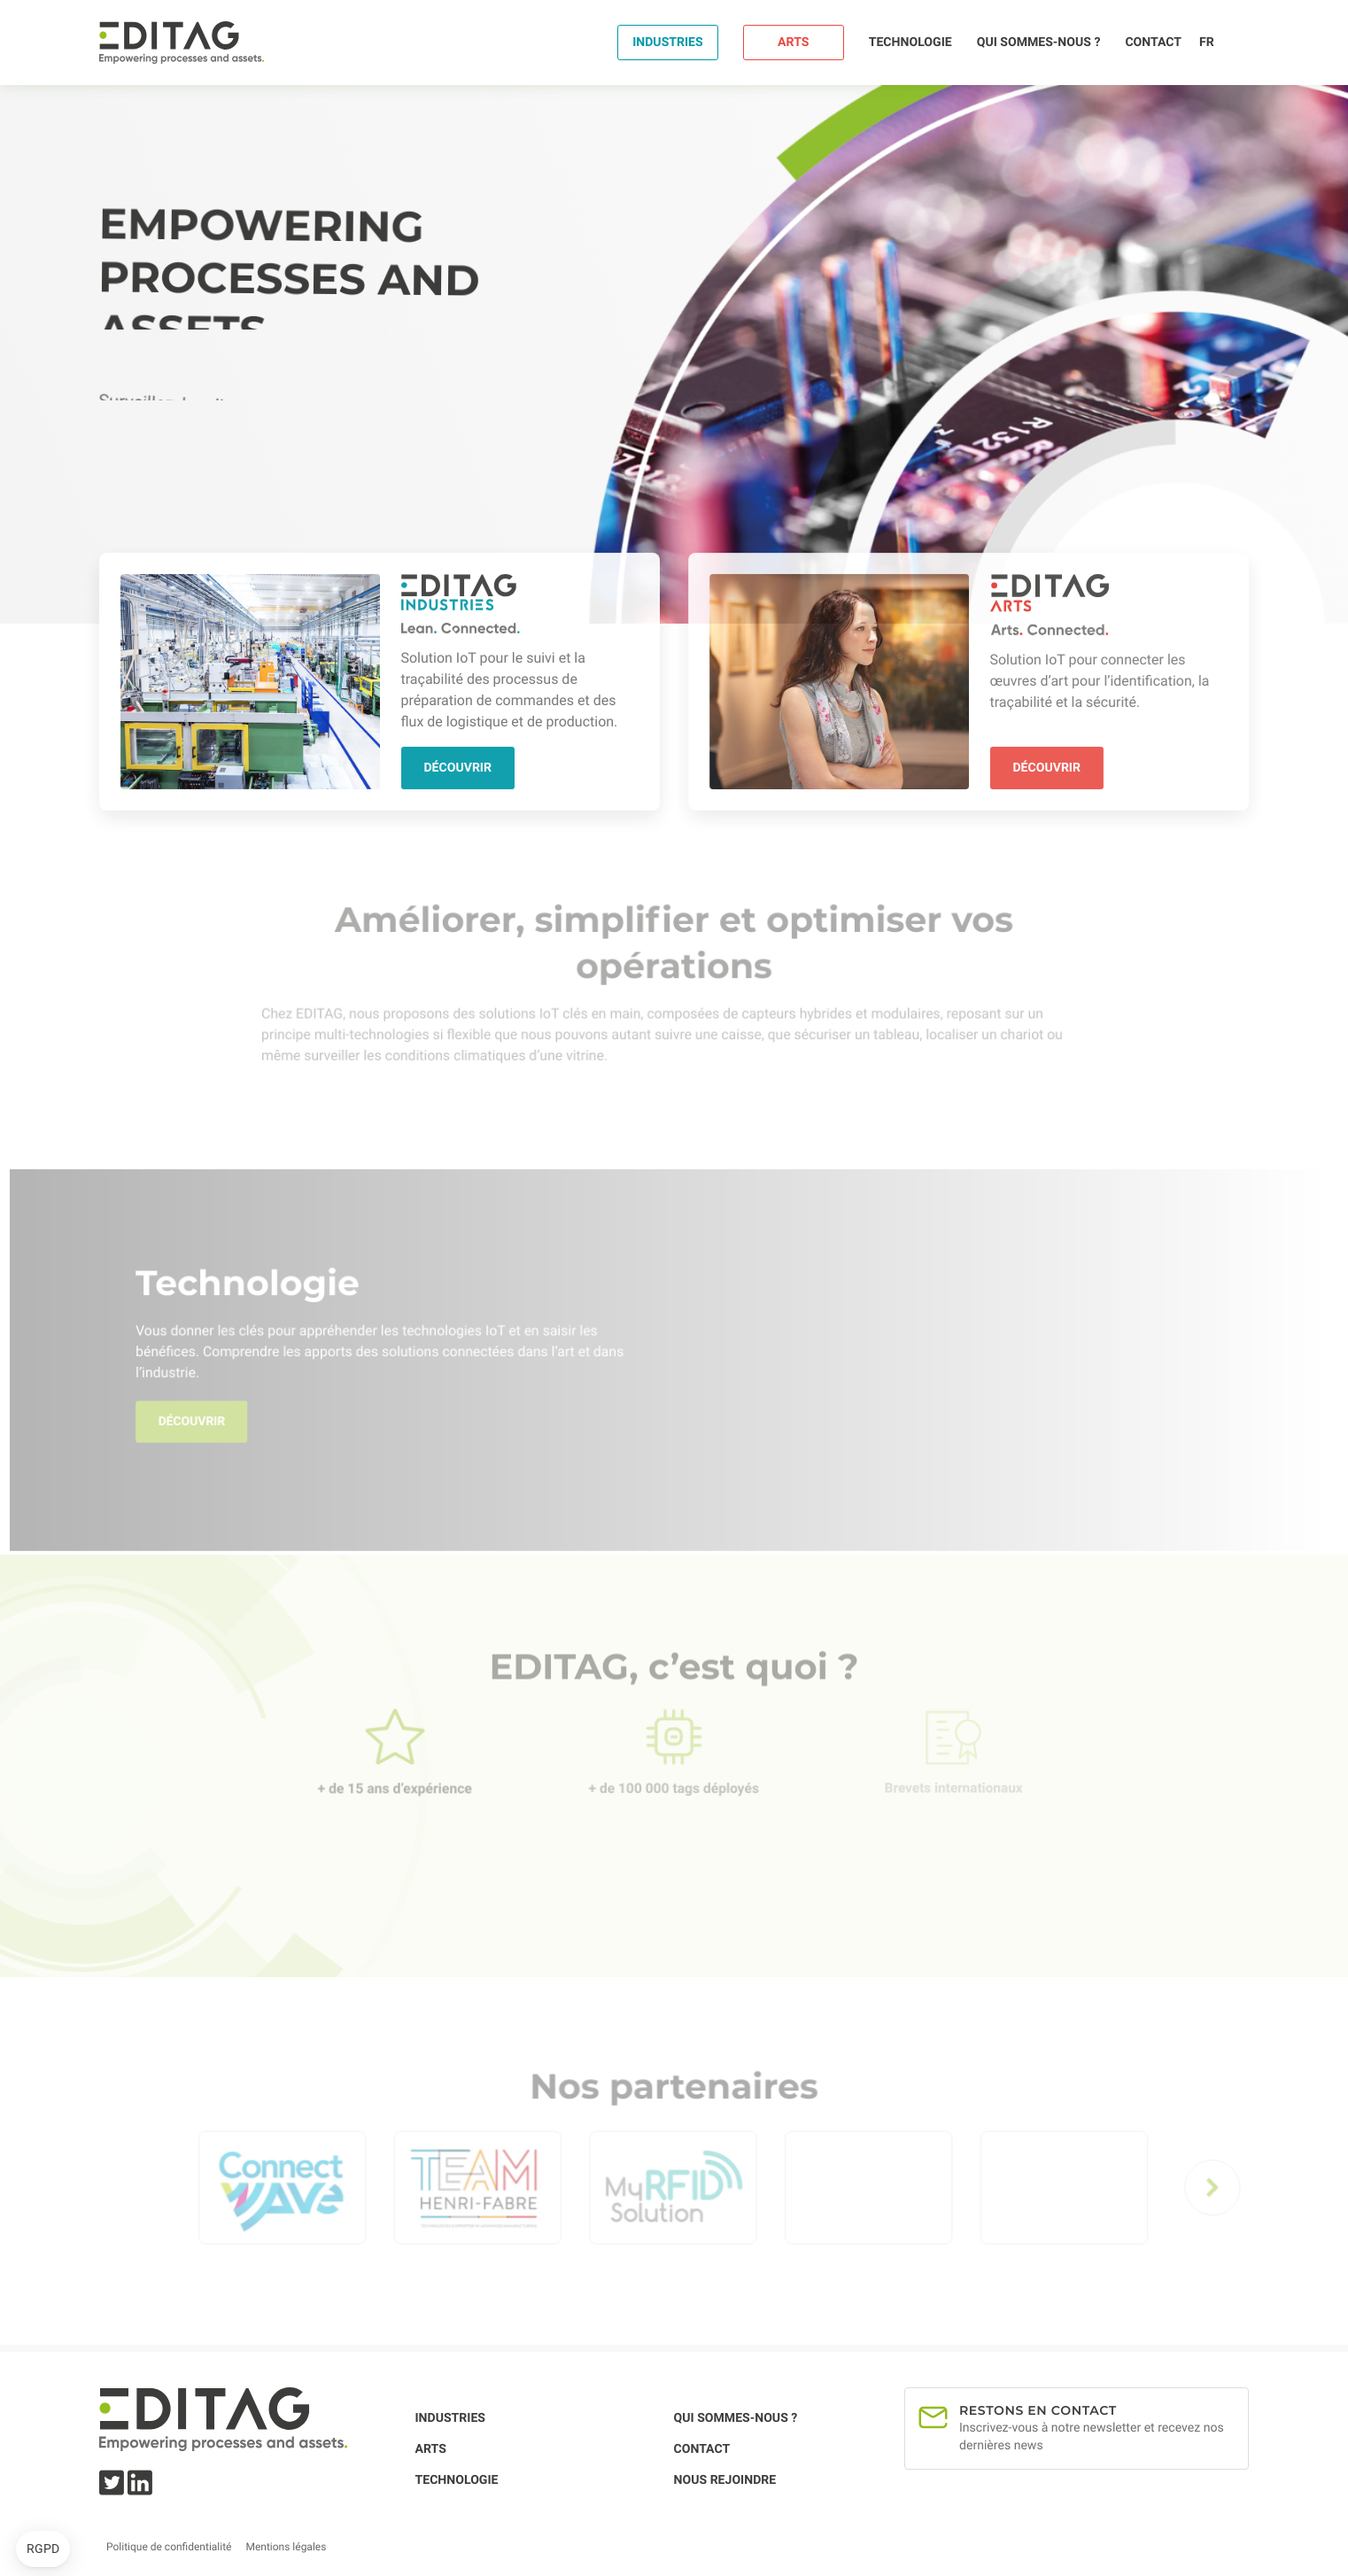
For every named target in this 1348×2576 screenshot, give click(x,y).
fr (1206, 42)
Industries (667, 42)
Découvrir (457, 767)
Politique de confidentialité (168, 2547)
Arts (793, 42)
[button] (43, 2549)
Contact (1153, 42)
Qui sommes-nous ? (1039, 42)
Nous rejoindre (725, 2480)
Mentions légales (285, 2547)
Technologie (910, 42)
